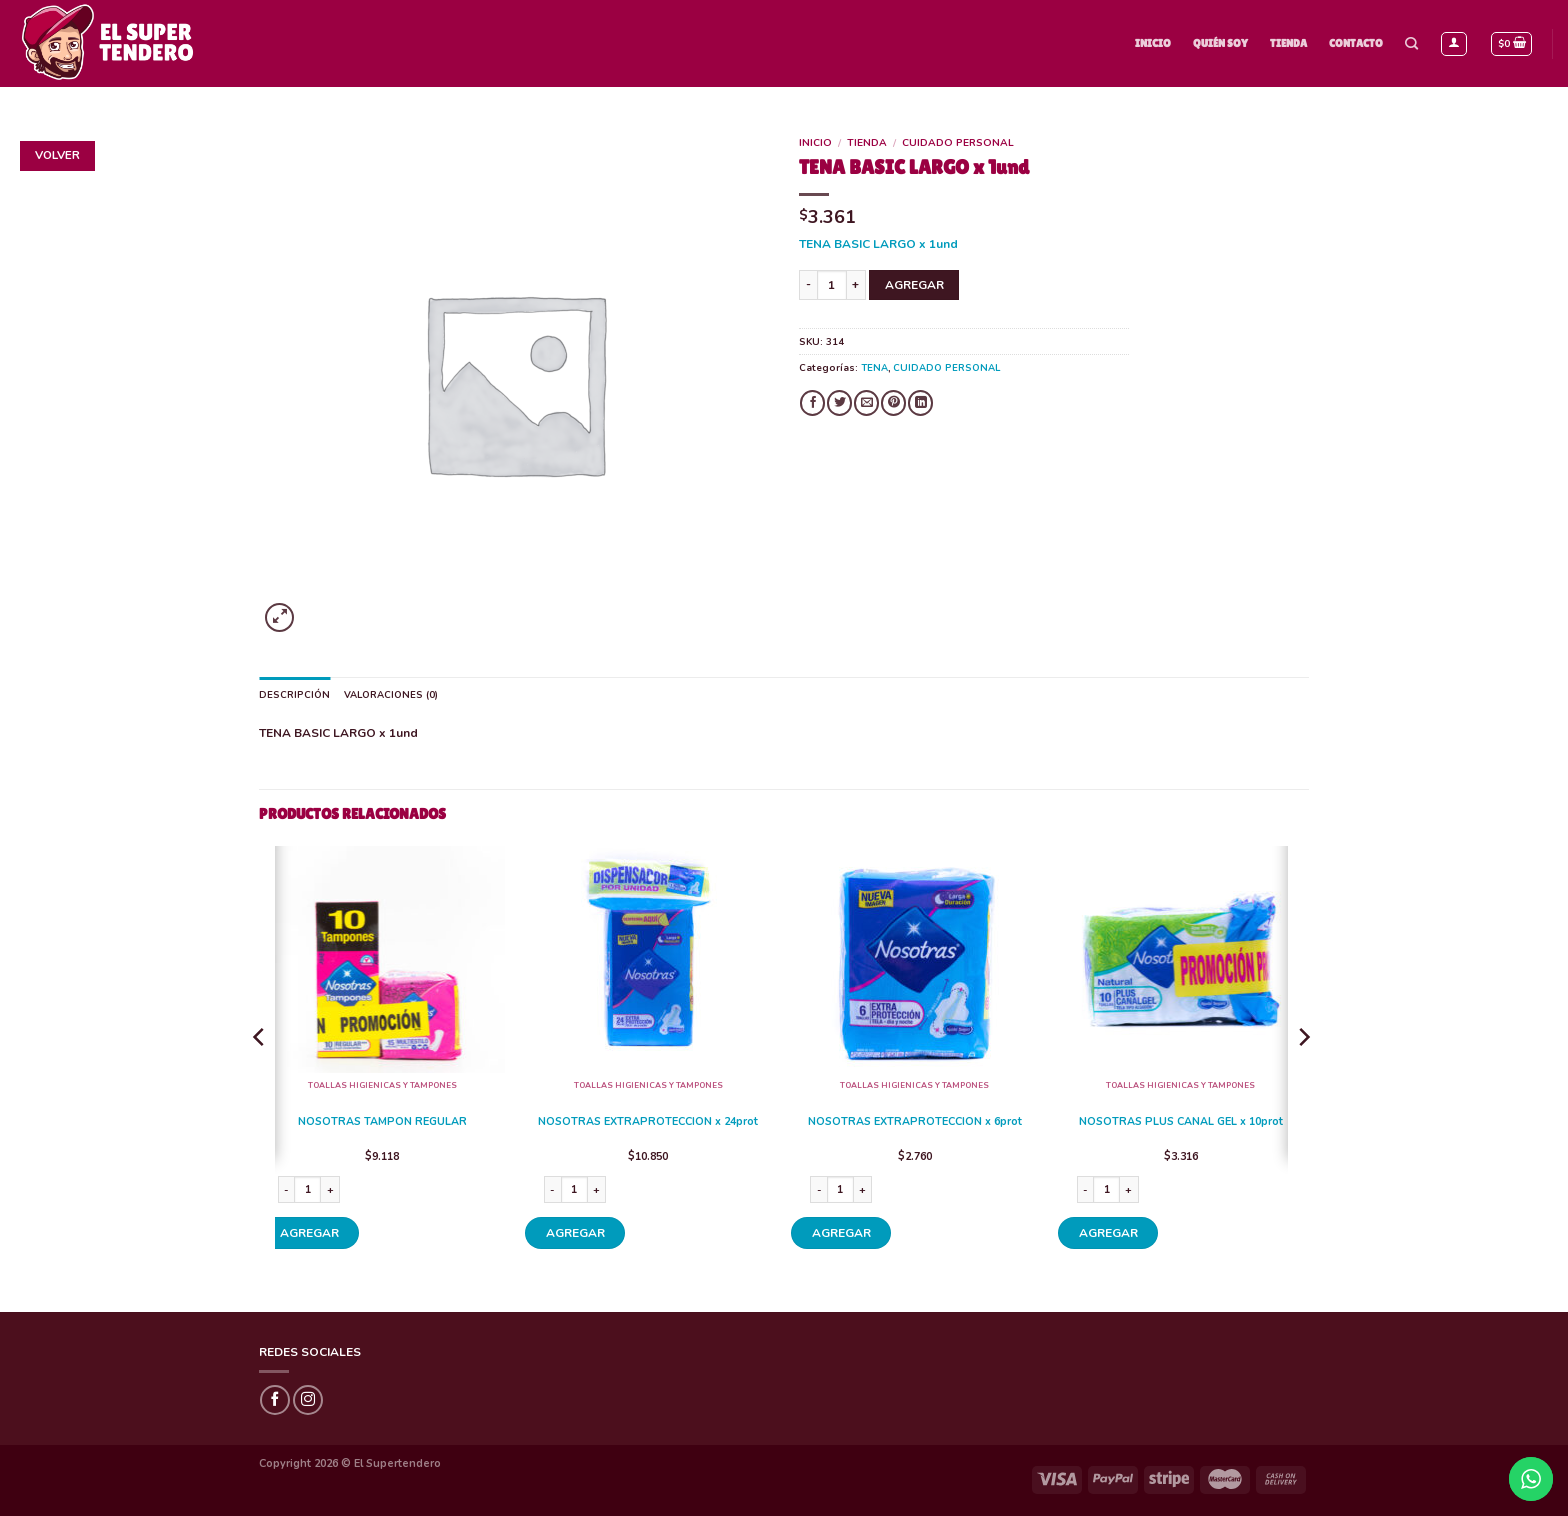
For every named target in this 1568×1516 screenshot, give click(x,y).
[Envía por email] (866, 403)
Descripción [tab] (294, 694)
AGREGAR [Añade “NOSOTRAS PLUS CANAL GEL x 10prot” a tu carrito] (1108, 1233)
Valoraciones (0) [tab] (391, 694)
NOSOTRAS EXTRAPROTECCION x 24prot (648, 1122)
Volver (57, 155)
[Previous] (260, 1077)
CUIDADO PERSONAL (958, 143)
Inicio (1153, 43)
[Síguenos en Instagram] (308, 1400)
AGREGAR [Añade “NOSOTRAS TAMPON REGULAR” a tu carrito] (309, 1233)
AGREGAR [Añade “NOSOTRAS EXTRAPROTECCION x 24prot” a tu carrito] (575, 1233)
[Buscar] (1411, 44)
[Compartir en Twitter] (839, 403)
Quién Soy (1220, 43)
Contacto (1356, 43)
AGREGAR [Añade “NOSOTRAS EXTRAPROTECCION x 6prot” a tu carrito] (841, 1233)
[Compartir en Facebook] (812, 403)
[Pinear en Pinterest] (893, 403)
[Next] (1303, 1077)
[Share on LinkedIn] (920, 403)
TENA (874, 367)
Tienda (1288, 43)
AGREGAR (914, 285)
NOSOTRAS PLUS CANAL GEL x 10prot (1181, 1122)
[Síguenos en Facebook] (275, 1400)
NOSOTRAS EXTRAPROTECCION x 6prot (915, 1122)
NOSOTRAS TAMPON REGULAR (382, 1122)
